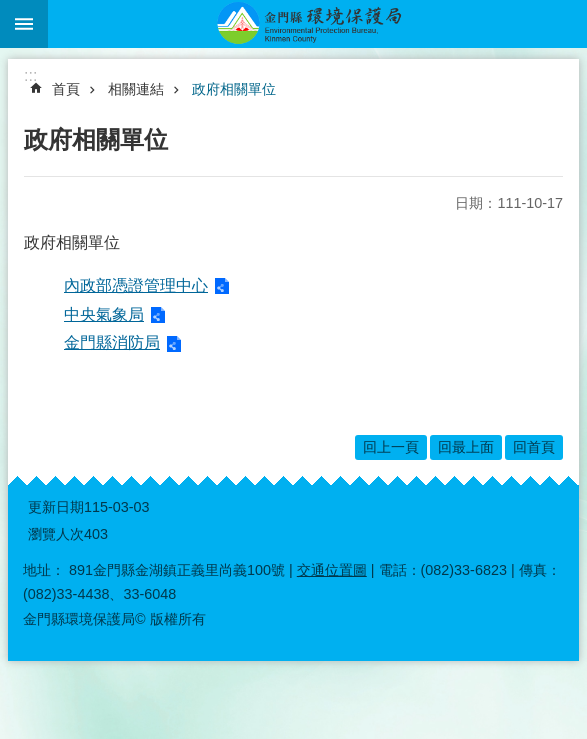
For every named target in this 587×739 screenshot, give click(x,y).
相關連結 (136, 89)
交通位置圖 (332, 570)
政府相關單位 (234, 89)
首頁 (66, 89)
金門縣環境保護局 (317, 24)
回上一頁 (391, 447)
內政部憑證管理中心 (136, 285)
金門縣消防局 (112, 342)
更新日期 (56, 507)
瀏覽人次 (56, 534)
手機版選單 (24, 24)
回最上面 (466, 447)
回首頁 (534, 447)
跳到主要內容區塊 (10, 10)
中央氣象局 (104, 314)
